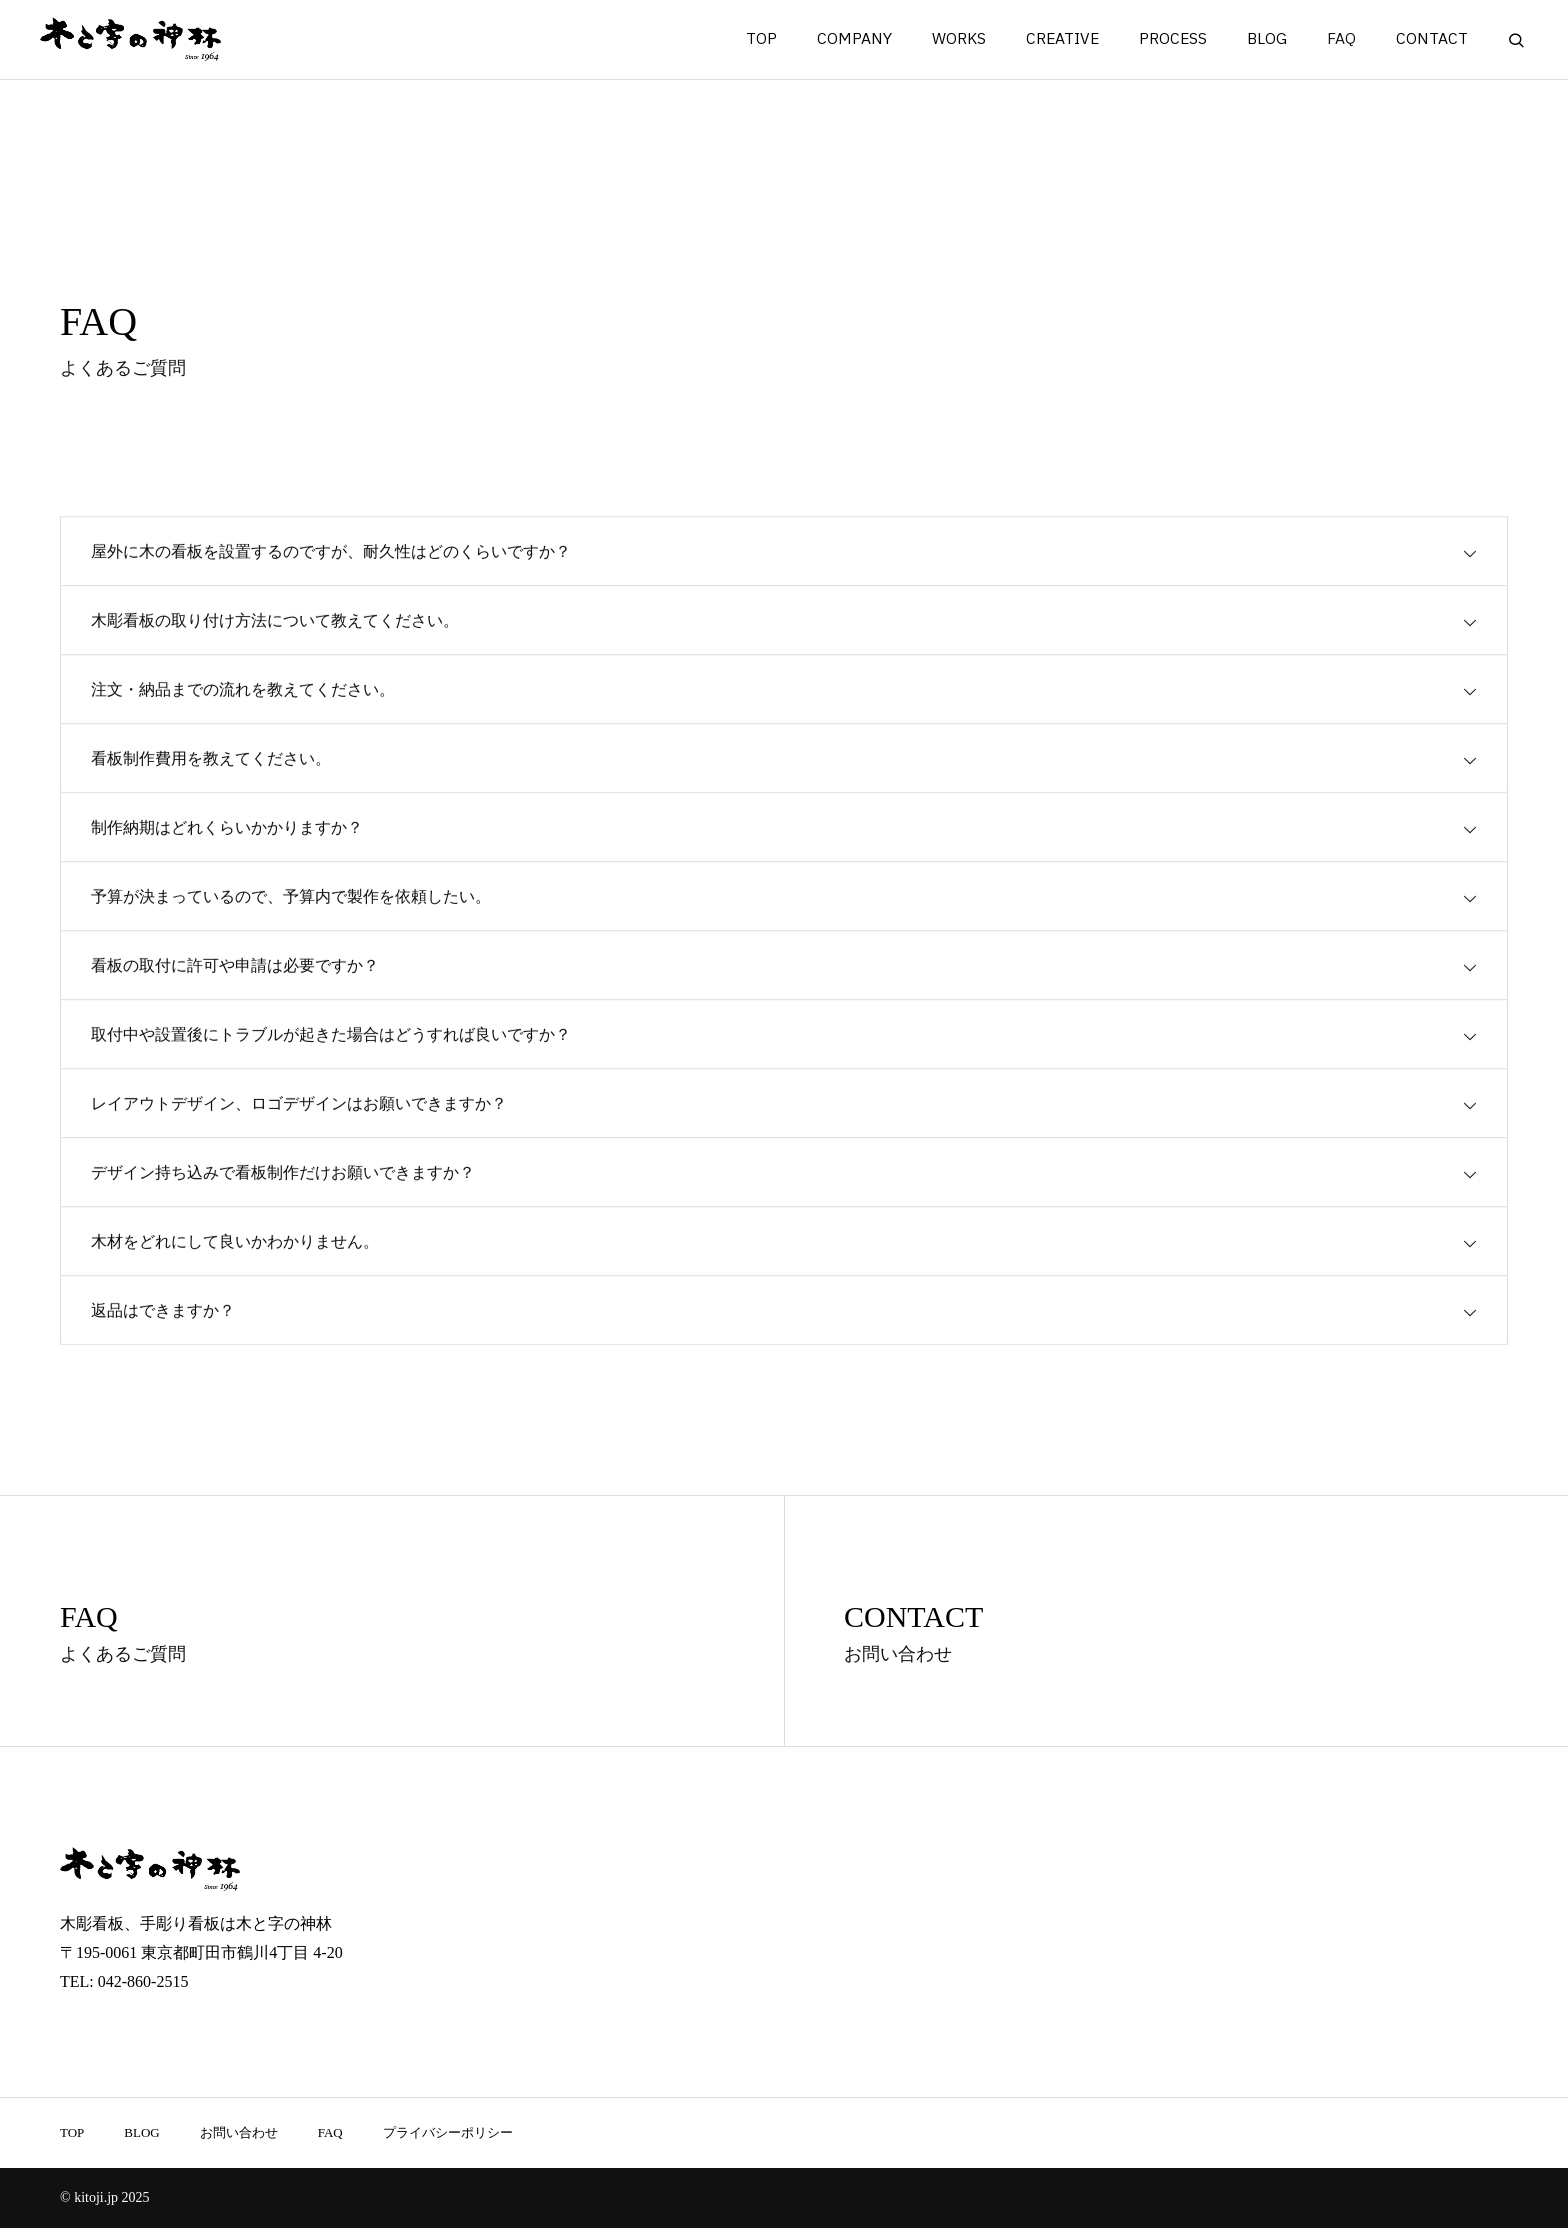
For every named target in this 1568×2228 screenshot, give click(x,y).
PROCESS (1173, 39)
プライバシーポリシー (448, 2132)
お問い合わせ (239, 2132)
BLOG (1267, 39)
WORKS (959, 39)
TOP (761, 39)
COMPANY (854, 39)
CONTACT (1432, 39)
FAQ (1341, 39)
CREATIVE (1062, 39)
